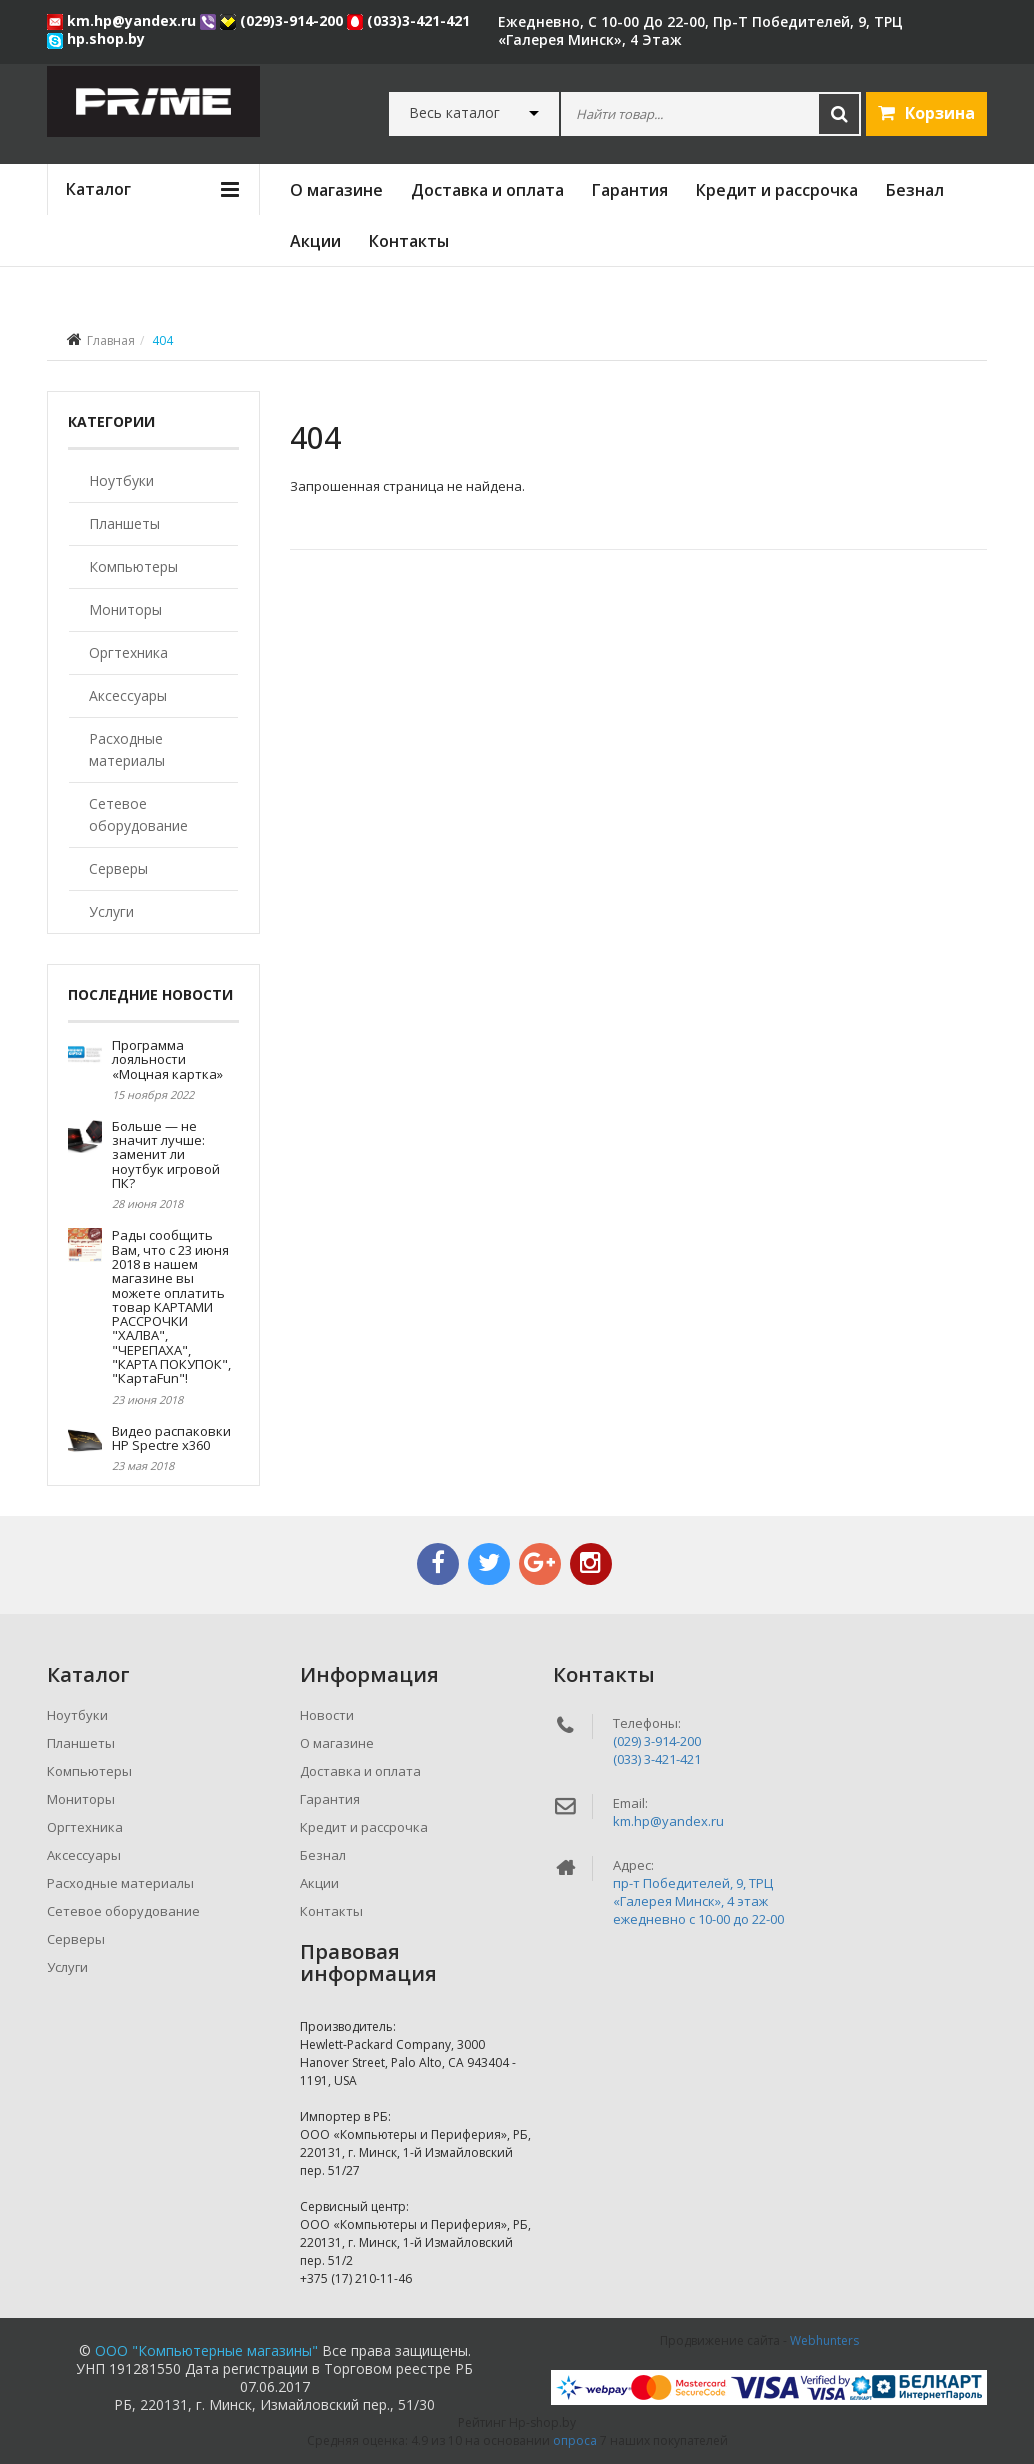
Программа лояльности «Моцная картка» (167, 1059)
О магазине (336, 190)
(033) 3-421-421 (657, 1759)
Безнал (915, 190)
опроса (575, 2440)
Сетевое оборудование (138, 814)
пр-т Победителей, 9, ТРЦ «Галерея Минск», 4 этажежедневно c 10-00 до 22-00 (698, 1901)
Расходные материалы (127, 749)
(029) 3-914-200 (657, 1741)
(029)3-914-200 (283, 20)
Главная (111, 340)
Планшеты (124, 523)
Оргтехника (128, 652)
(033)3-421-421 (408, 20)
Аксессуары (128, 695)
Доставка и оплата (487, 190)
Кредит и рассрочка (777, 190)
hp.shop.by (96, 38)
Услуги (111, 911)
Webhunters (824, 2340)
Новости (327, 1715)
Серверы (118, 868)
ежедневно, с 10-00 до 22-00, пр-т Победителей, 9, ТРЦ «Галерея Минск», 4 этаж (700, 30)
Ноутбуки (121, 480)
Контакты (409, 241)
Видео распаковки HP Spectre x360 (171, 1438)
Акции (315, 241)
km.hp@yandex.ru (123, 20)
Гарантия (630, 190)
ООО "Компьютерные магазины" (206, 2350)
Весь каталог (454, 113)
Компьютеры (133, 566)
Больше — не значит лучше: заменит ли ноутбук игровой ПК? (166, 1154)
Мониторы (125, 609)
